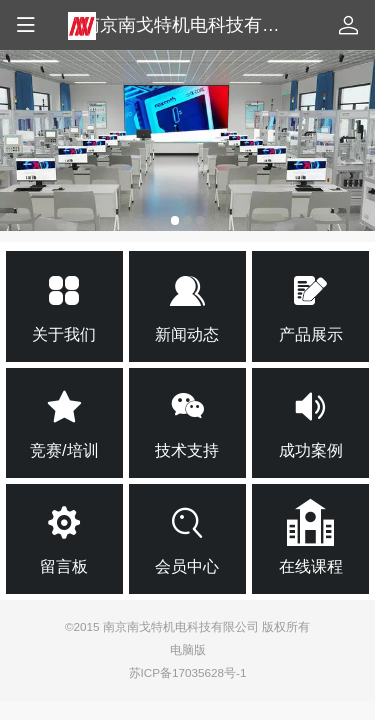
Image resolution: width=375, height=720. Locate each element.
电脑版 (188, 649)
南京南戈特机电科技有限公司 (199, 25)
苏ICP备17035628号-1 (188, 672)
